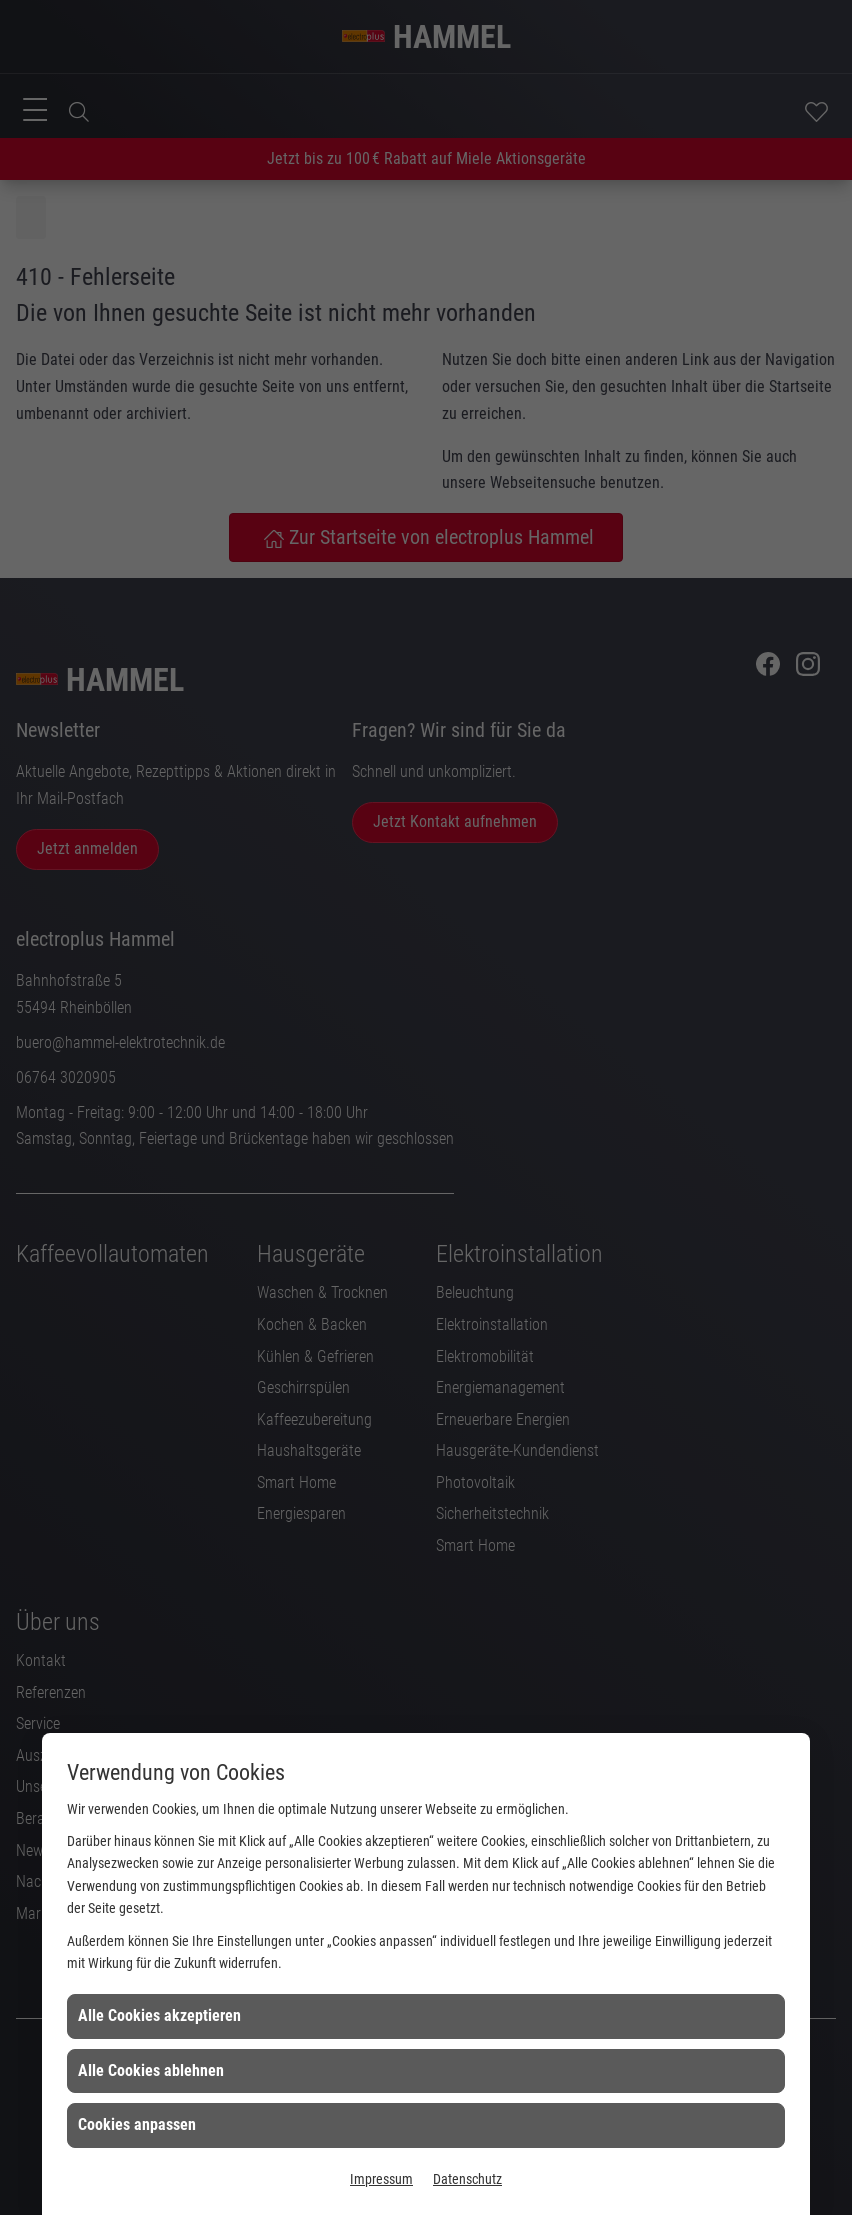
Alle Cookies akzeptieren (159, 2015)
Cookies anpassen (137, 2124)
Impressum (381, 2179)
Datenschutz (467, 2179)
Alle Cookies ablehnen (151, 2070)
